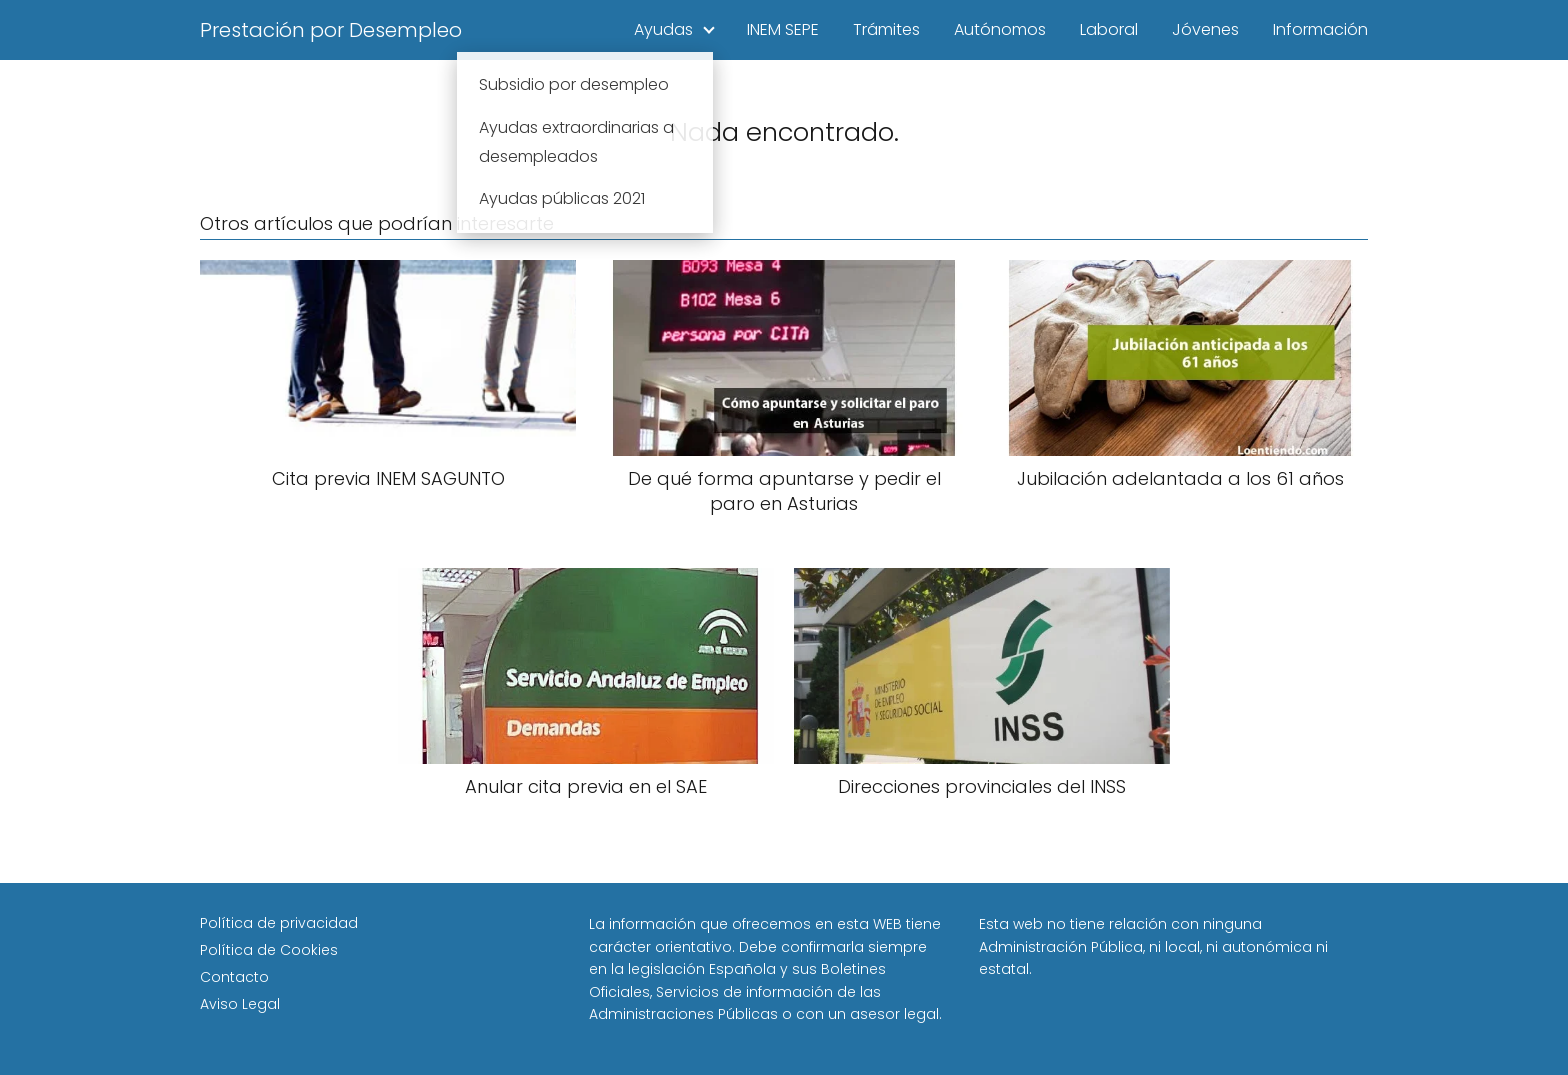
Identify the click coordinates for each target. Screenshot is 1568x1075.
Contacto (234, 977)
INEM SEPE (783, 29)
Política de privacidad (279, 923)
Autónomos (1000, 29)
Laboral (1109, 29)
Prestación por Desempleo (331, 30)
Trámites (886, 29)
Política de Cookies (269, 950)
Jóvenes (1205, 29)
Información (1320, 29)
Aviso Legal (240, 1004)
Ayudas (663, 29)
